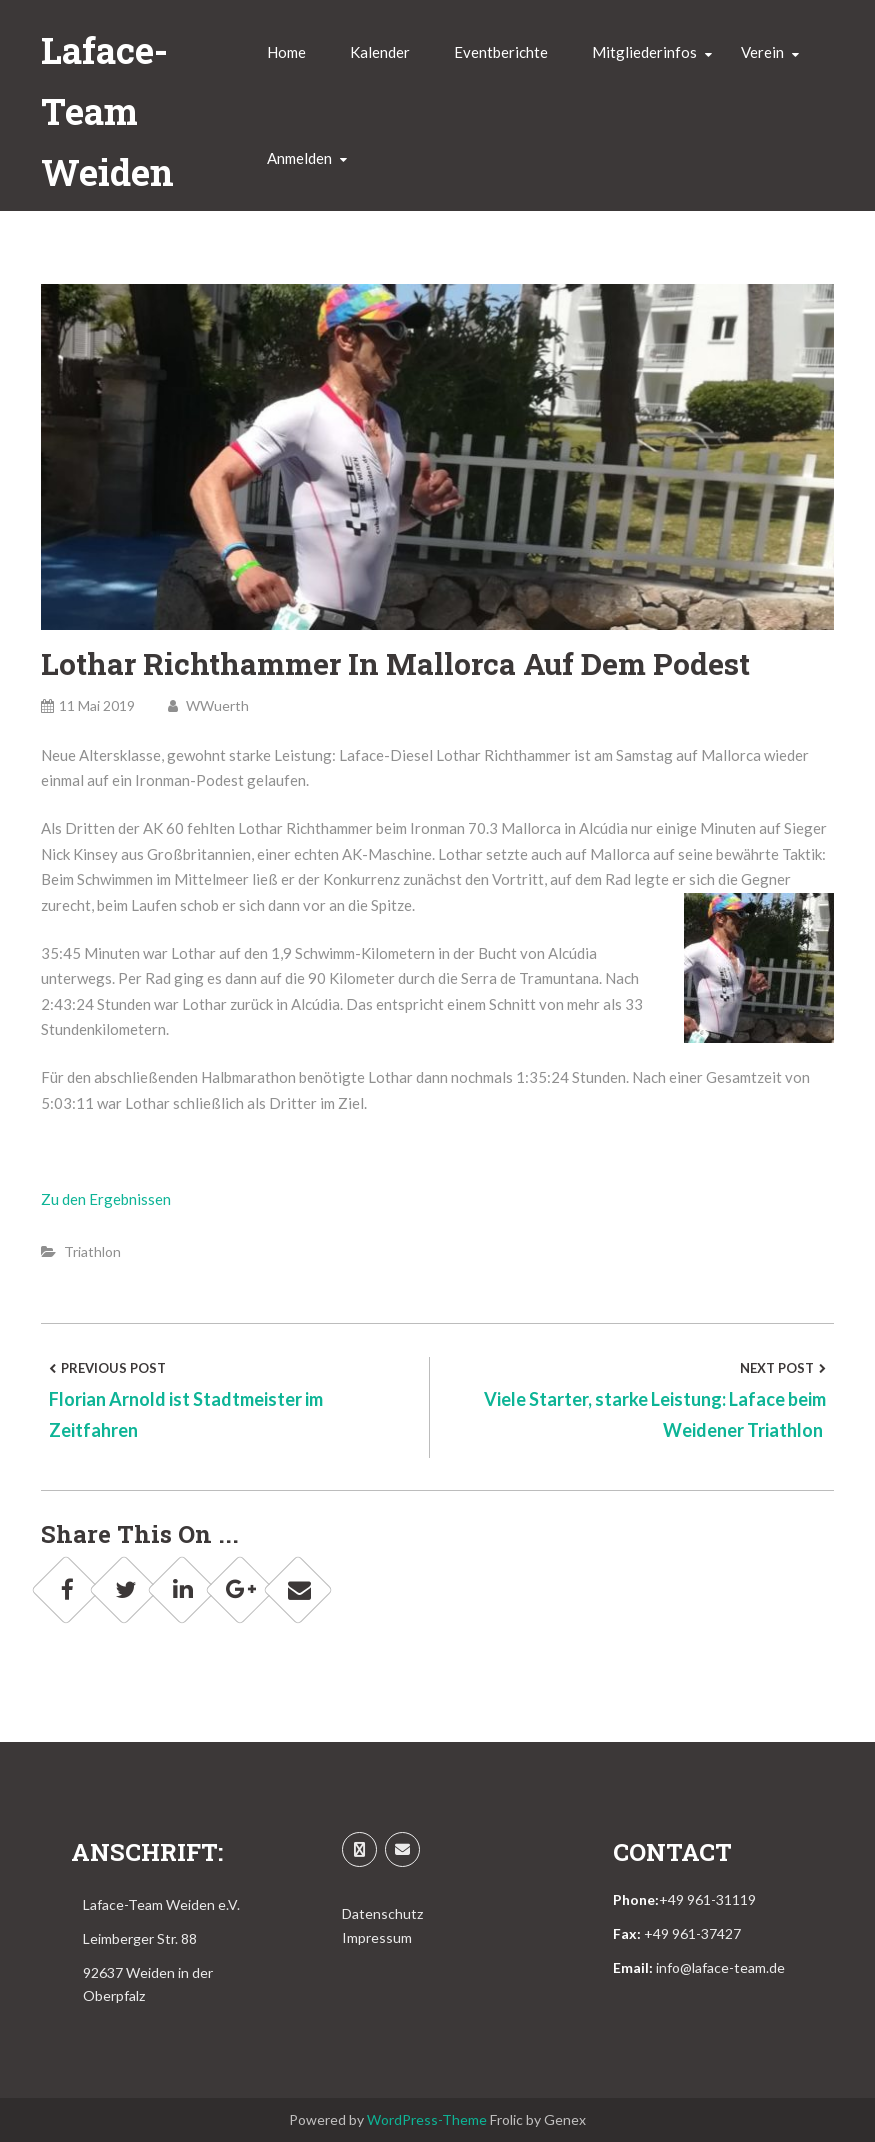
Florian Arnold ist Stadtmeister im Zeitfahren (186, 1414)
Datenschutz (382, 1913)
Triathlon (92, 1251)
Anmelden (299, 158)
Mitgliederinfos (644, 52)
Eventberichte (501, 52)
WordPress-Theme (427, 2119)
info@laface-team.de (720, 1967)
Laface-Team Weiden (107, 111)
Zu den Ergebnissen (106, 1199)
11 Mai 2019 (88, 705)
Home (286, 52)
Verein (762, 52)
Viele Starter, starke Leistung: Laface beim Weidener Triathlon (655, 1414)
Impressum (377, 1937)
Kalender (380, 52)
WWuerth (208, 705)
